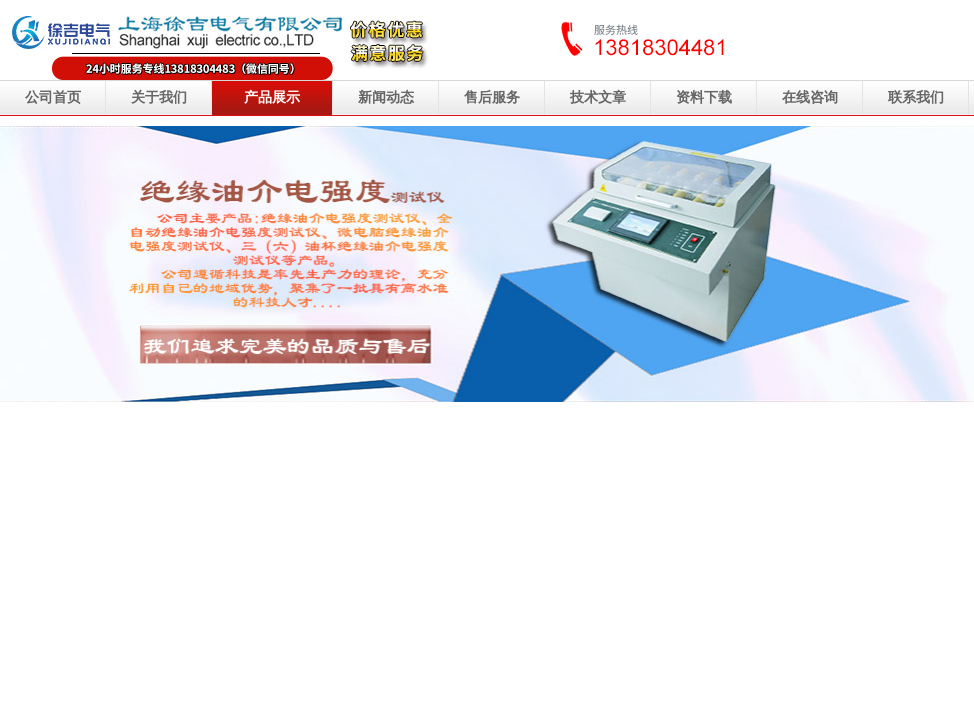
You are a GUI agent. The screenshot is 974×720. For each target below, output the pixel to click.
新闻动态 (386, 97)
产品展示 (272, 97)
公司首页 (53, 97)
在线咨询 (810, 97)
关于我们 (159, 97)
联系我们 (916, 97)
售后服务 (492, 97)
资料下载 (704, 97)
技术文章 (598, 97)
